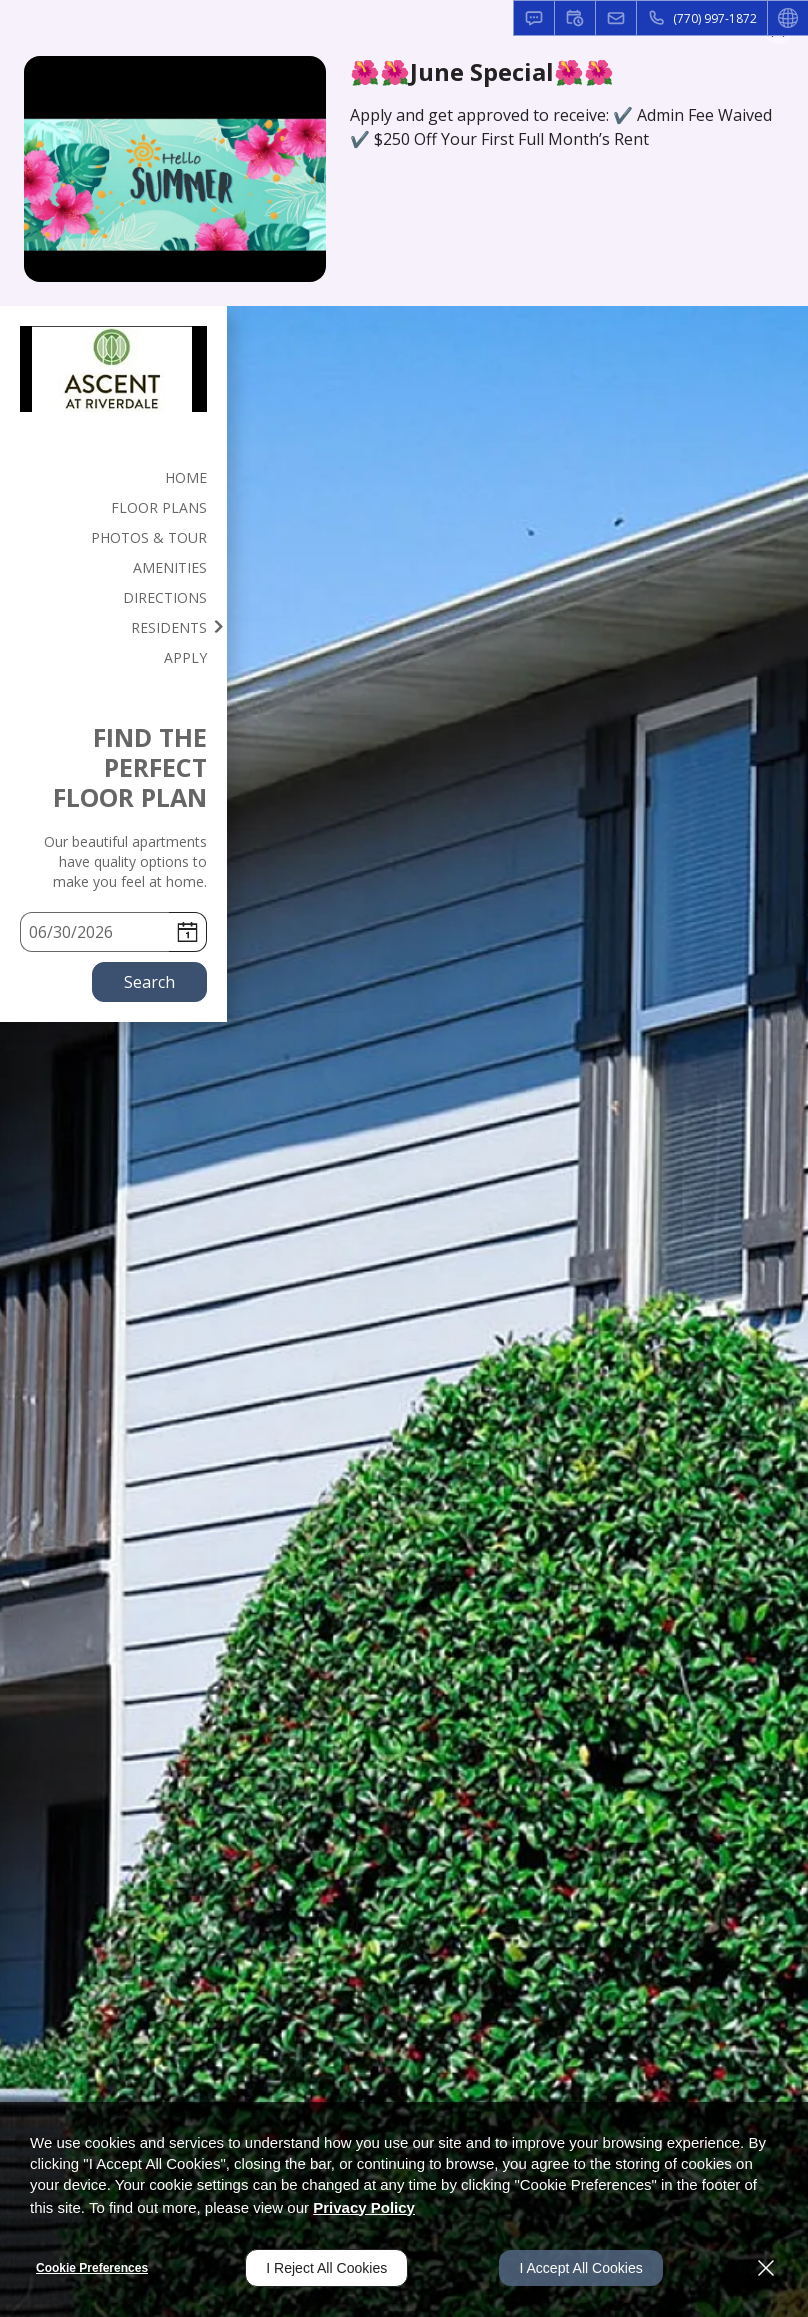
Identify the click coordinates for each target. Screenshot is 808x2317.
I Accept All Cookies (580, 2268)
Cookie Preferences (92, 2268)
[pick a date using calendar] (187, 932)
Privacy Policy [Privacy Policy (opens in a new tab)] (364, 2207)
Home (186, 477)
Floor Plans (159, 507)
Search (149, 982)
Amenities (170, 567)
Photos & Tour (149, 537)
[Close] (766, 2268)
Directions (165, 597)
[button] (533, 18)
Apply (185, 657)
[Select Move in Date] (94, 932)
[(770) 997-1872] (701, 18)
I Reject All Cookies (326, 2268)
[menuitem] (113, 477)
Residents (169, 627)
